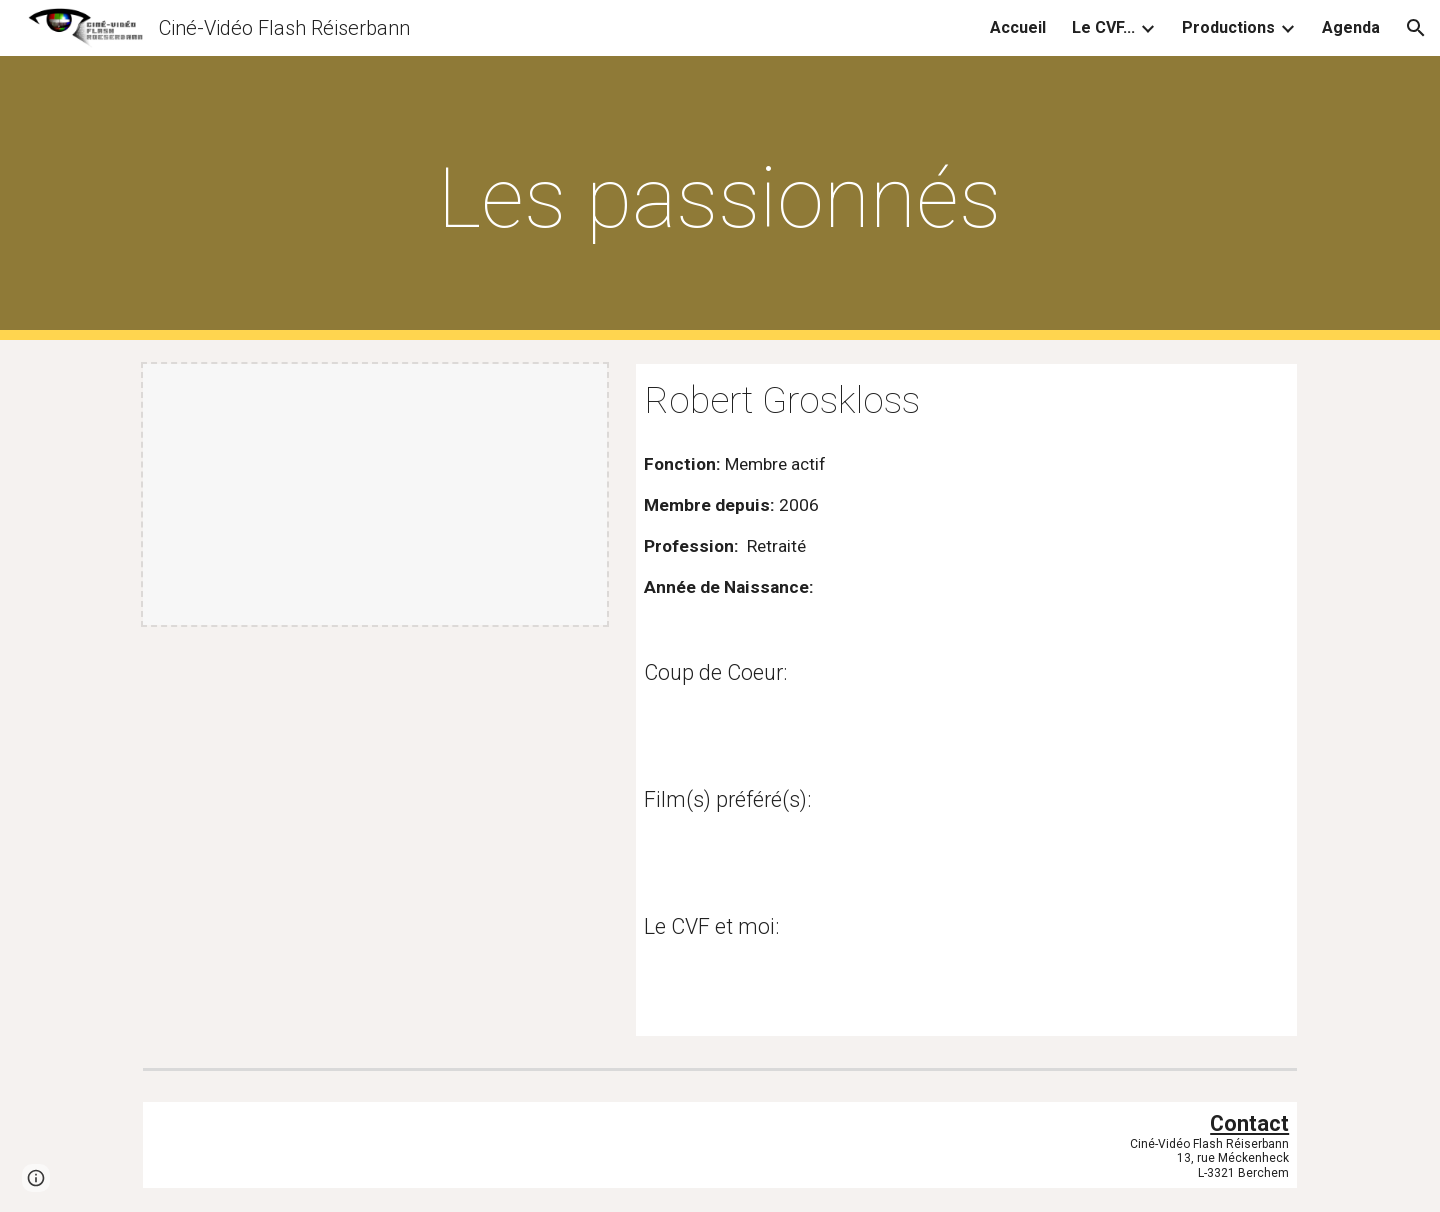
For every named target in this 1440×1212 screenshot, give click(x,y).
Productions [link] (1228, 27)
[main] (720, 198)
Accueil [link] (1018, 27)
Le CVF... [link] (1103, 27)
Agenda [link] (1351, 27)
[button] (1416, 28)
